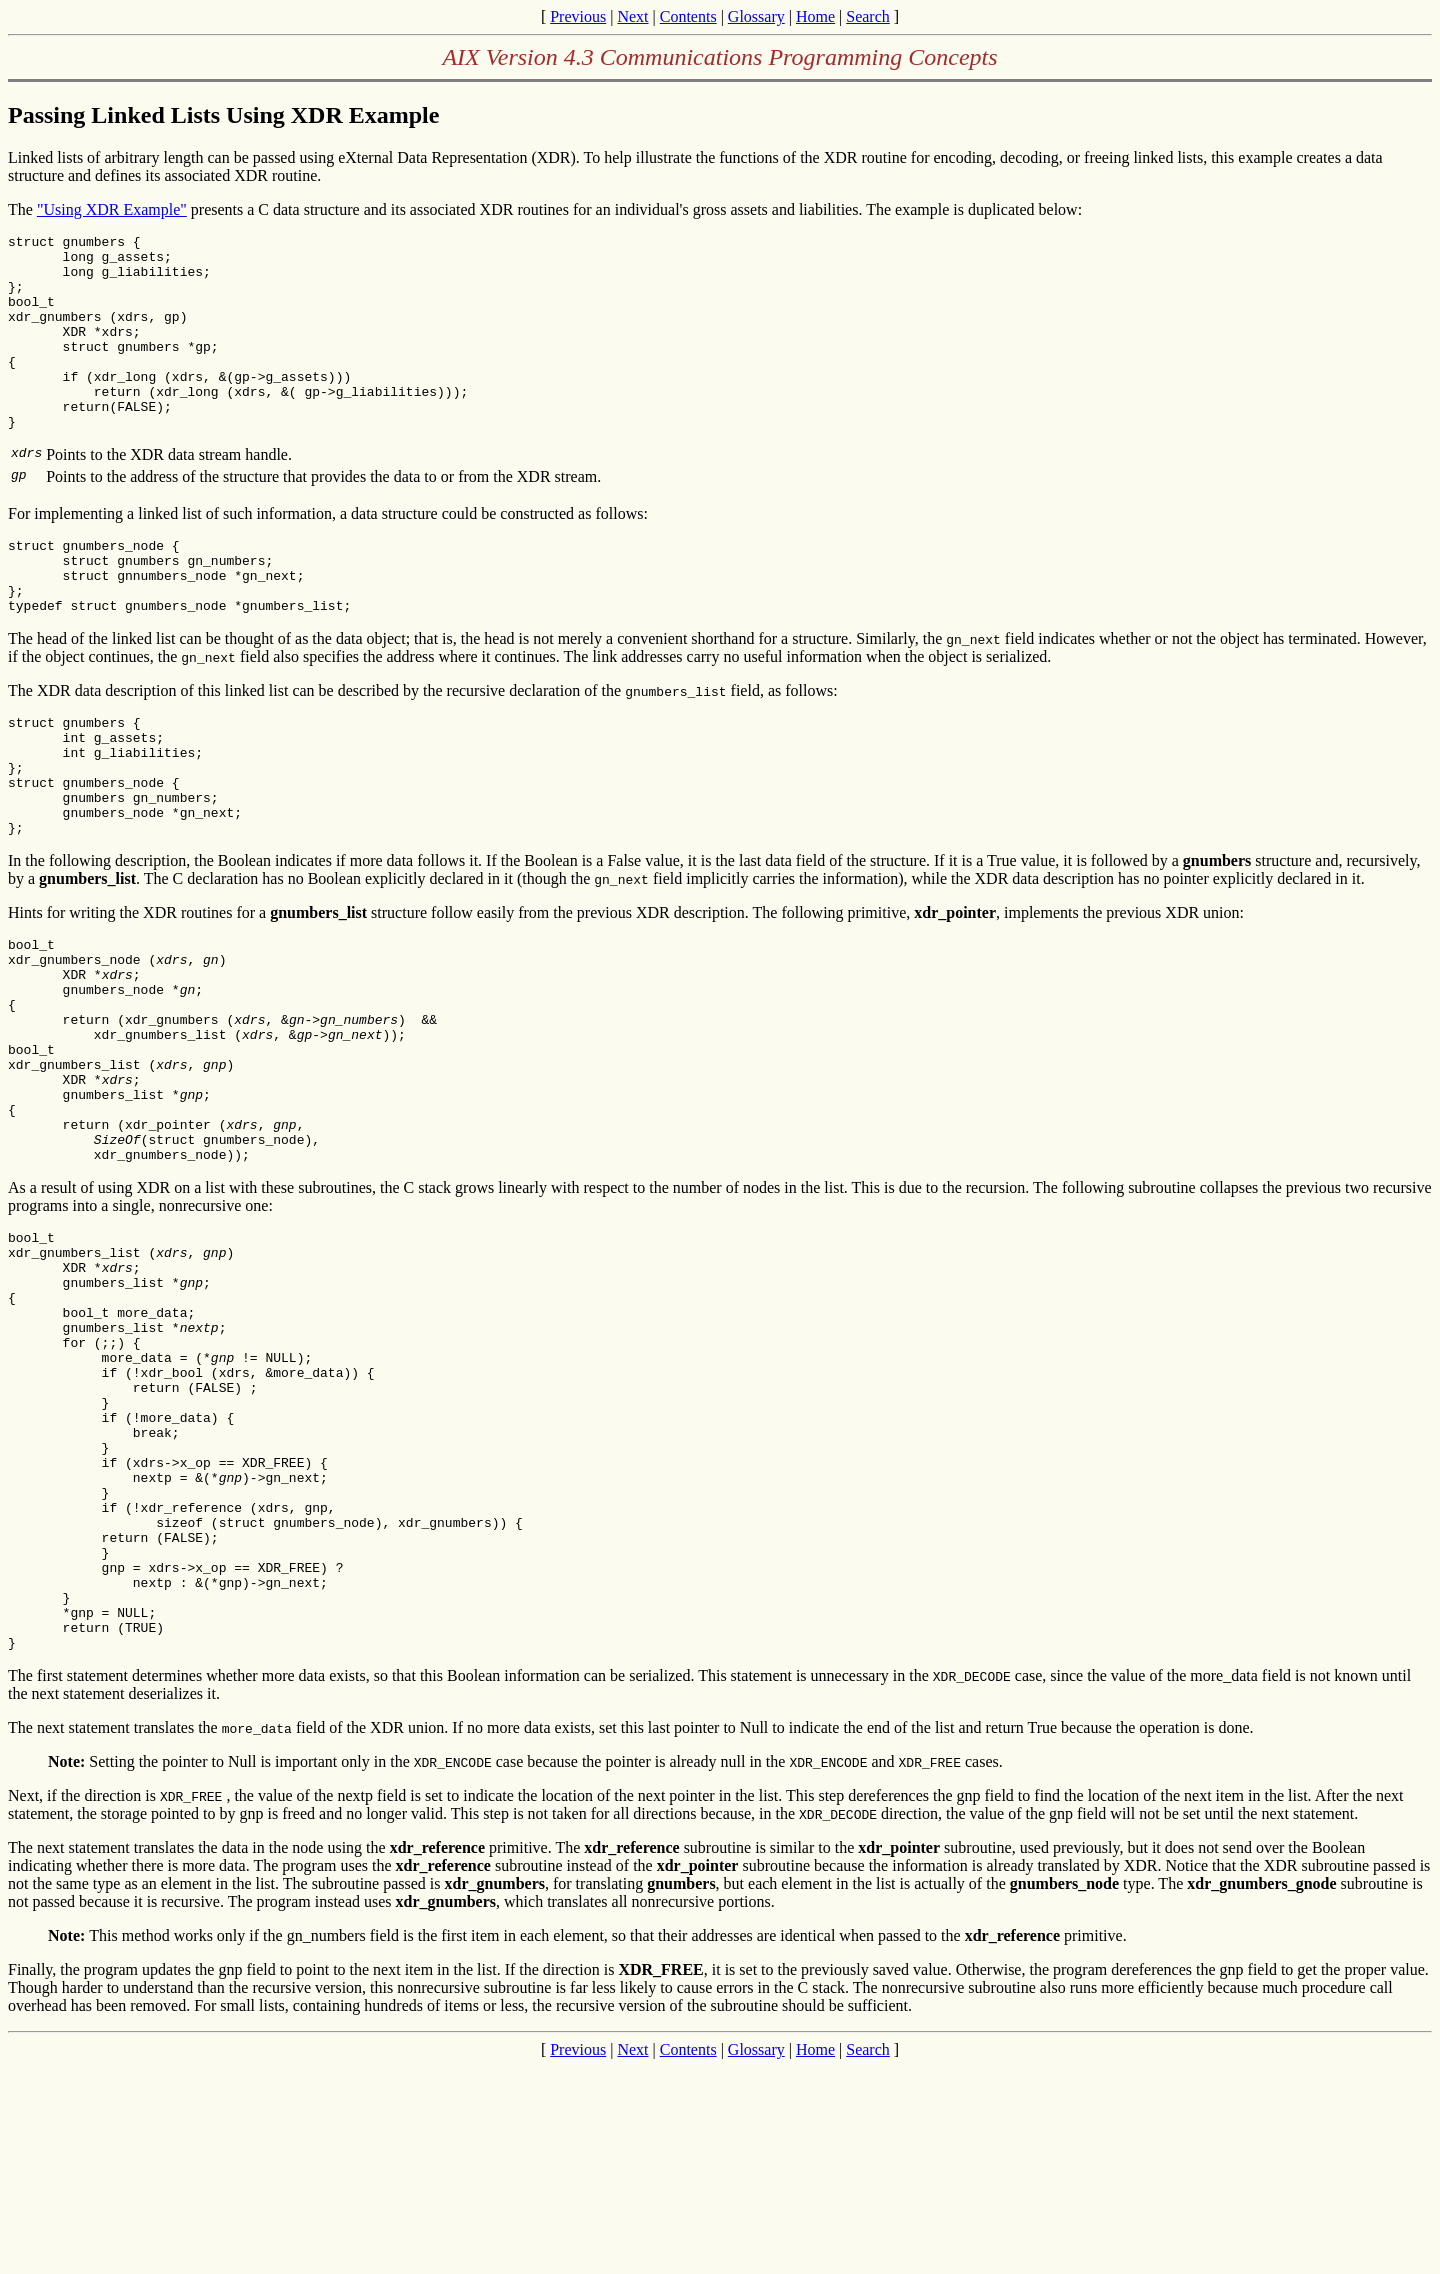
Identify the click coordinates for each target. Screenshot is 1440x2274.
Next (632, 16)
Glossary (756, 16)
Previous (578, 16)
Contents (688, 16)
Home (815, 16)
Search (868, 16)
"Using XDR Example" (112, 209)
